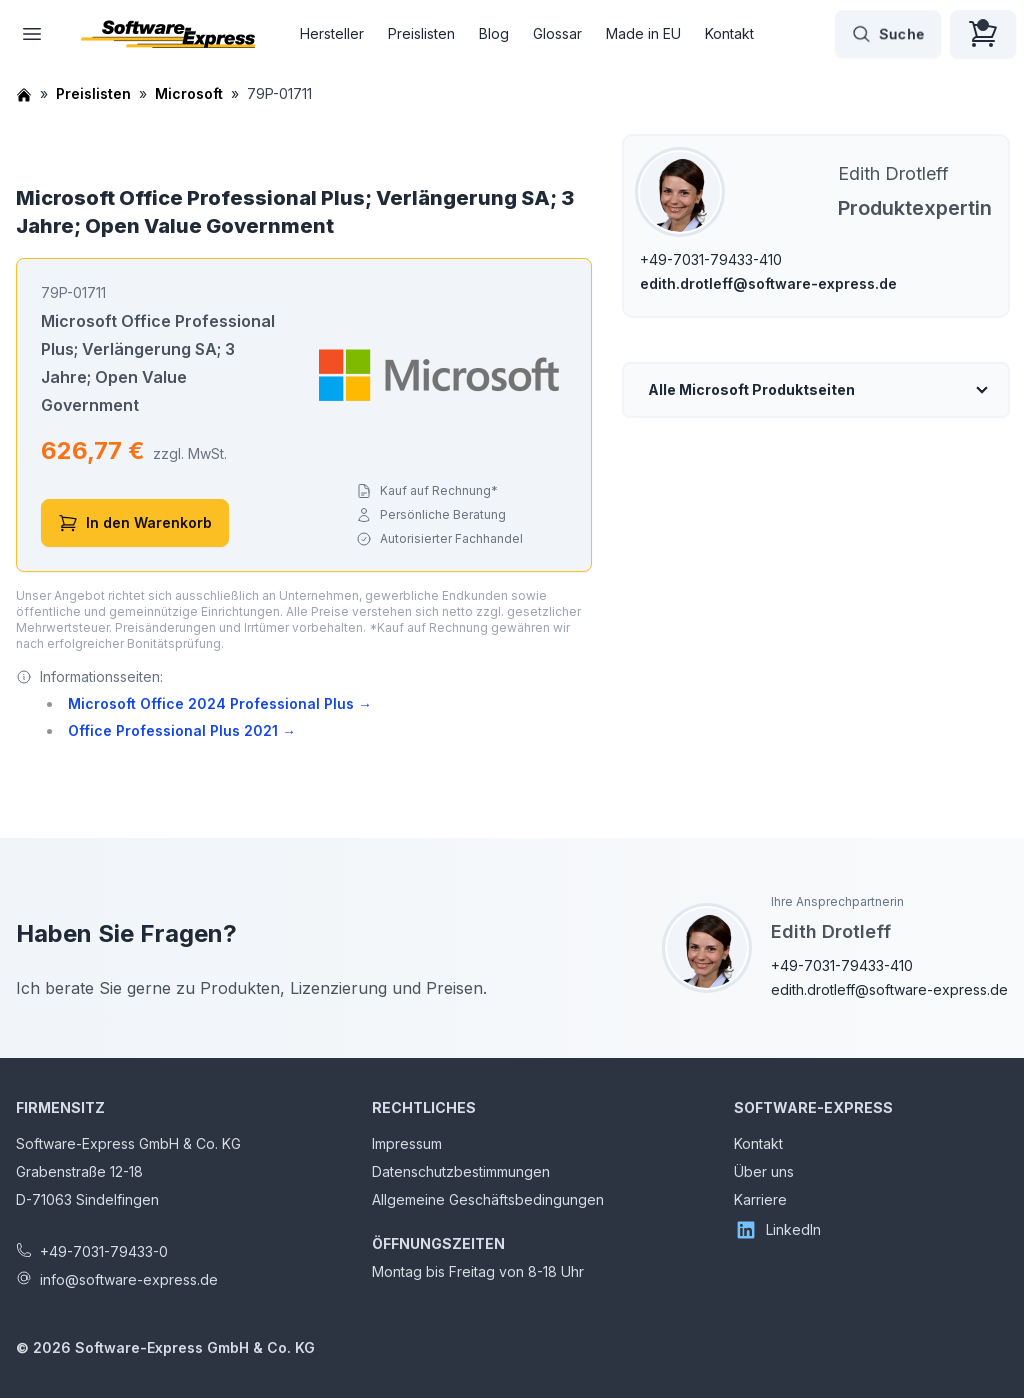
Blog (494, 33)
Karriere (760, 1199)
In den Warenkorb (135, 523)
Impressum (407, 1143)
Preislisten (421, 33)
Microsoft (189, 93)
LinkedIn (777, 1230)
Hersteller (332, 33)
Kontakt (729, 33)
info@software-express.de (129, 1279)
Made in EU (643, 33)
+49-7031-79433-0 (104, 1251)
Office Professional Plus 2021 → (182, 730)
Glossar (557, 33)
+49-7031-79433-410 (711, 259)
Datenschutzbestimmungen (461, 1171)
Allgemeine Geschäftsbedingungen (488, 1199)
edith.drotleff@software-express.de (768, 283)
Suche (888, 34)
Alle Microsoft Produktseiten (751, 389)
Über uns (764, 1171)
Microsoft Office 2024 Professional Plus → (220, 703)
